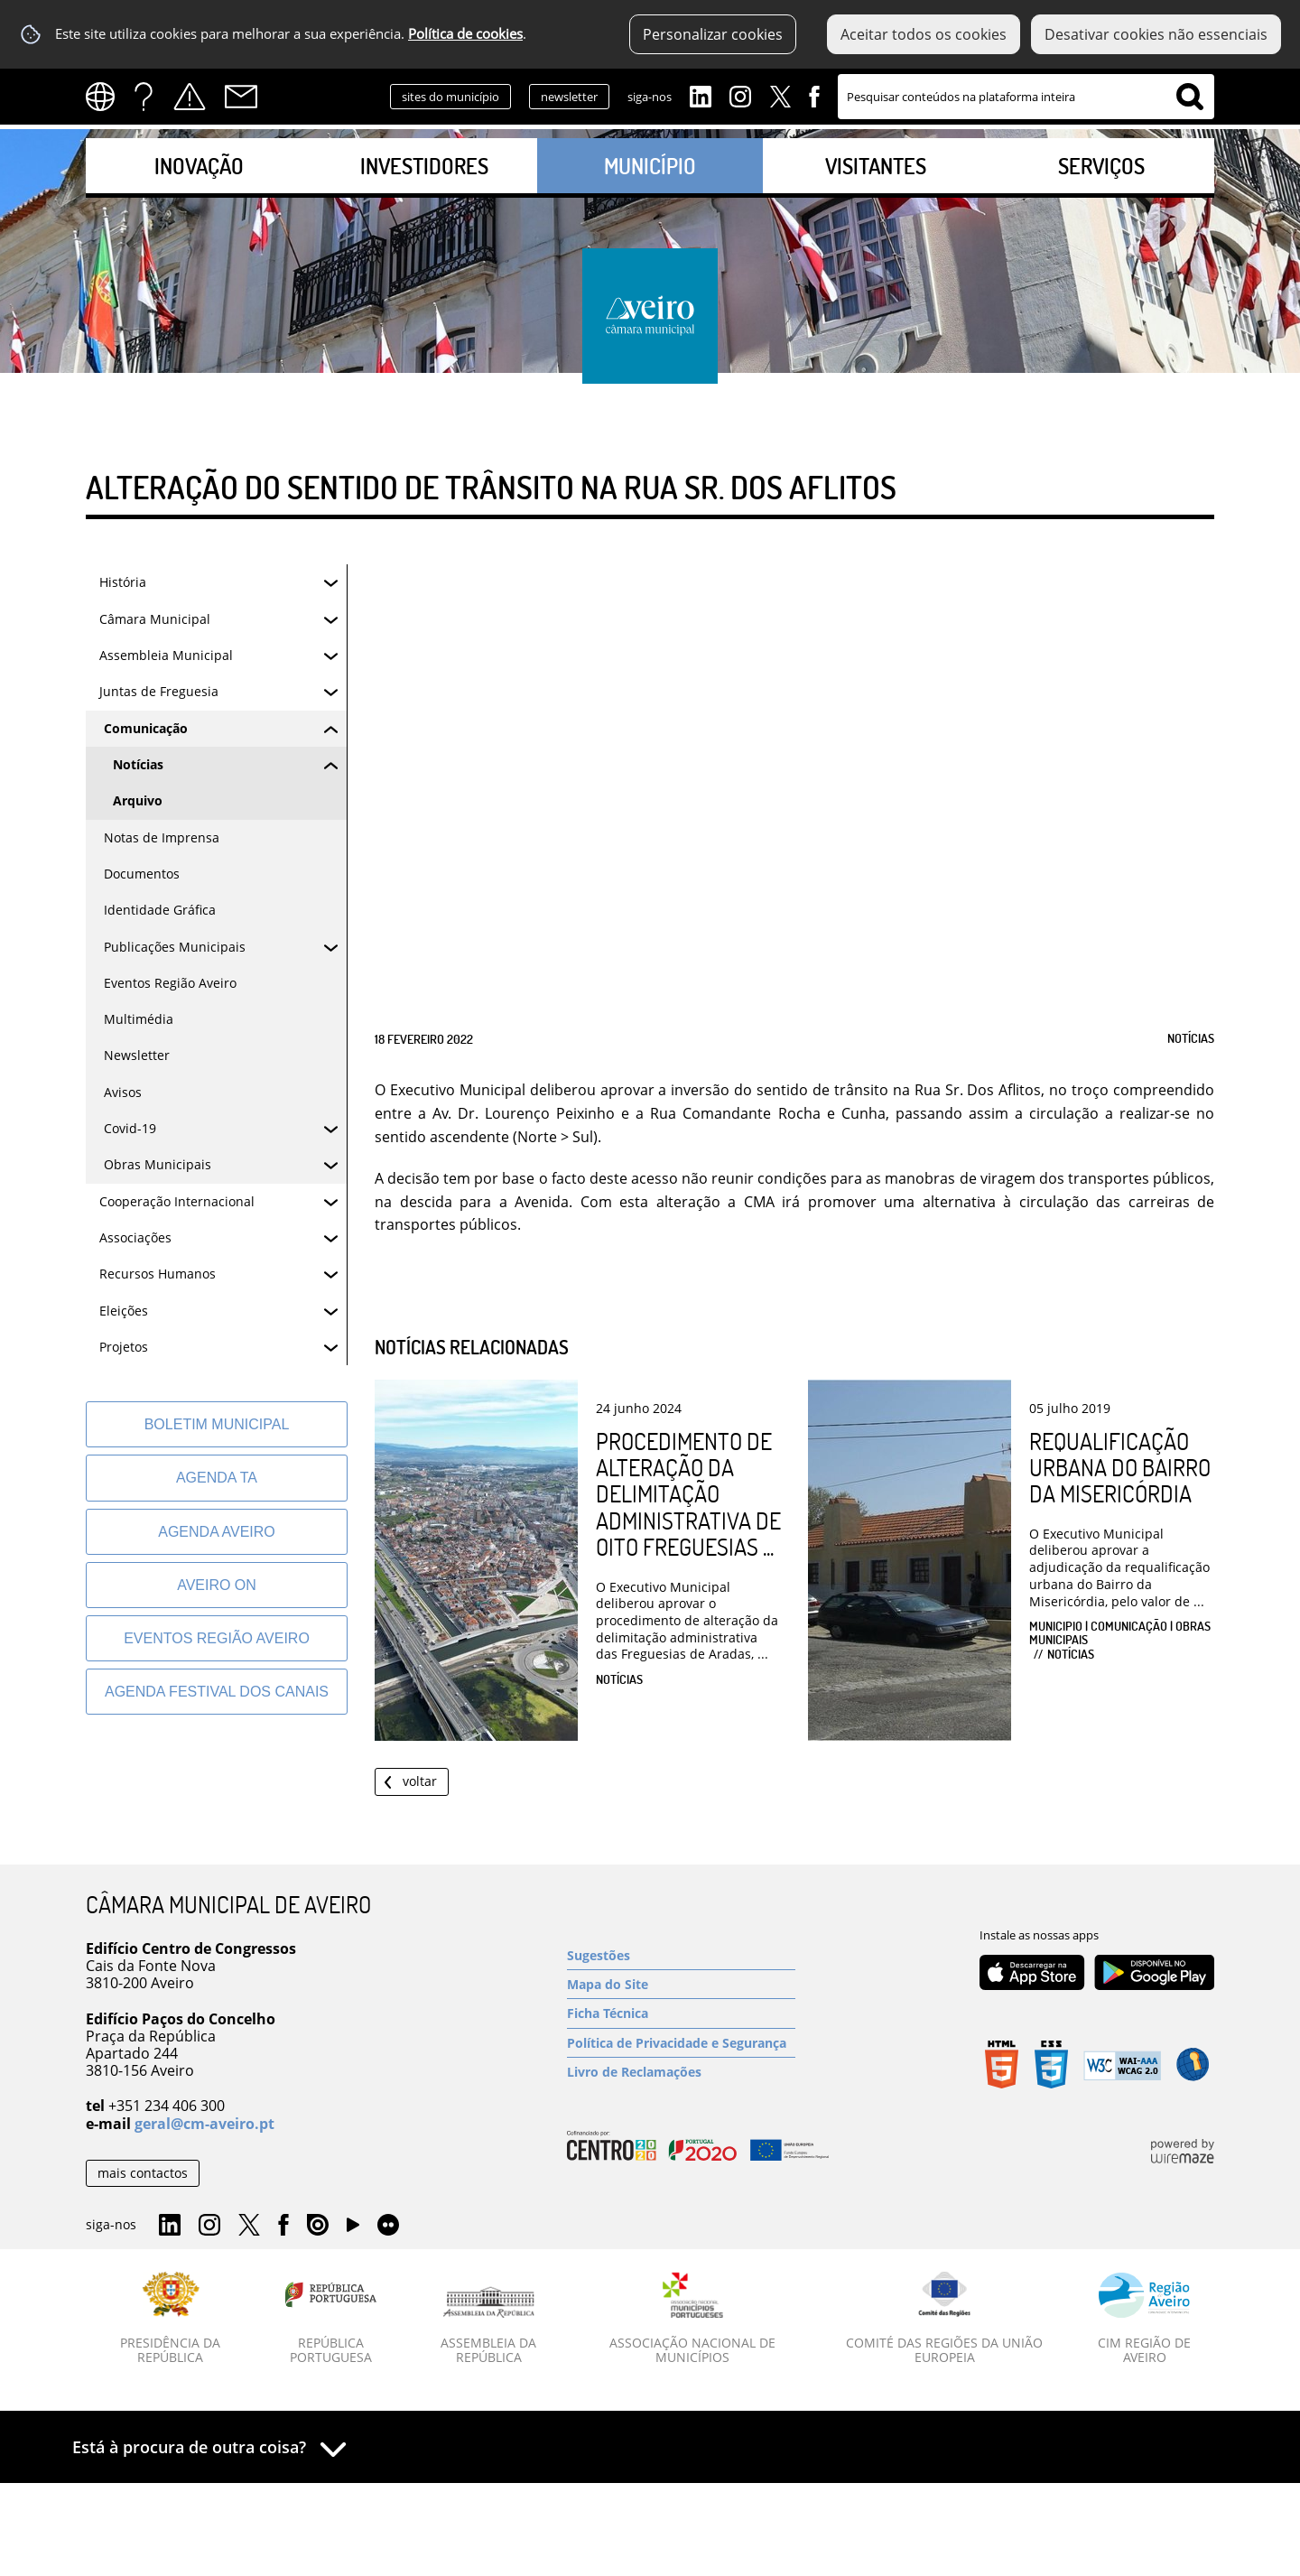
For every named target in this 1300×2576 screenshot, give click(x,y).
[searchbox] (1026, 96)
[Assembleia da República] (488, 2326)
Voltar (420, 1781)
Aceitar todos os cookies (923, 34)
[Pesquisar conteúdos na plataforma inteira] (1189, 96)
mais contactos (143, 2172)
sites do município (450, 96)
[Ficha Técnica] (681, 2013)
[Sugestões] (681, 1955)
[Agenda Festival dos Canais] (217, 1692)
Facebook (814, 95)
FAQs (143, 96)
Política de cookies (465, 33)
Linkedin (700, 95)
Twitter (780, 95)
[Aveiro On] (217, 1585)
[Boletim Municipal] (217, 1424)
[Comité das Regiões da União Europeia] (944, 2319)
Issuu (318, 2225)
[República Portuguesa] (331, 2319)
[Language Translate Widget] (106, 96)
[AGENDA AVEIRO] (217, 1532)
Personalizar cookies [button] (713, 34)
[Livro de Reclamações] (681, 2071)
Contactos (241, 96)
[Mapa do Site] (681, 1984)
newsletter (569, 96)
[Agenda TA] (217, 1478)
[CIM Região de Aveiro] (1144, 2319)
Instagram (740, 95)
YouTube (353, 2229)
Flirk (388, 2225)
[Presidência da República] (170, 2319)
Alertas (189, 96)
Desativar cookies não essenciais (1156, 34)
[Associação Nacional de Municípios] (692, 2319)
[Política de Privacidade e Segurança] (681, 2043)
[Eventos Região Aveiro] (217, 1638)
